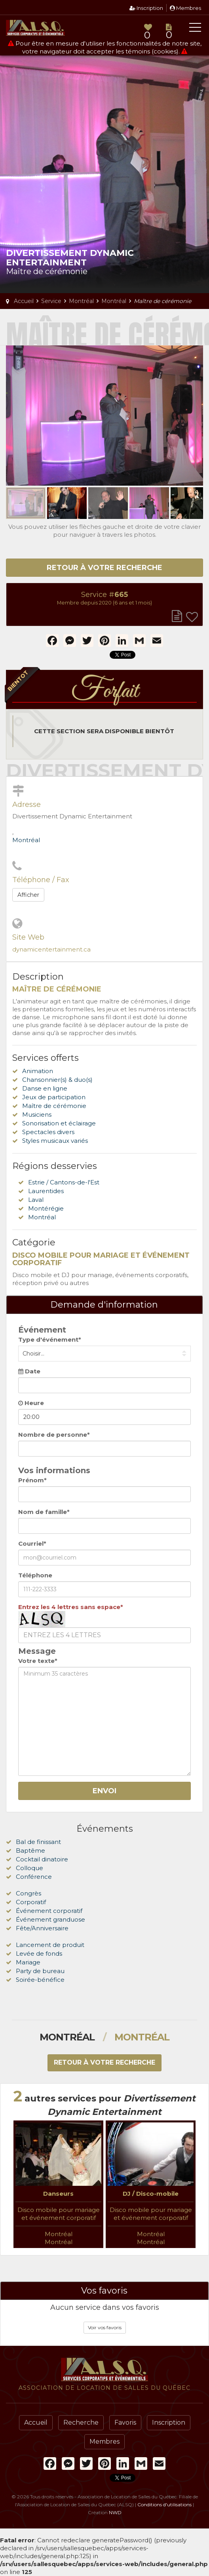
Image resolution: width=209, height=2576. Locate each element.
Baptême (30, 1850)
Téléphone (35, 1575)
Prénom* (32, 1480)
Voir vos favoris (105, 2327)
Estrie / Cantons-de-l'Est (63, 1182)
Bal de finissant (38, 1842)
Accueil (36, 2422)
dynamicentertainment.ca (51, 949)
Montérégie (46, 1208)
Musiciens (36, 1114)
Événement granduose (50, 1919)
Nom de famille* (44, 1512)
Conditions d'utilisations (164, 2504)
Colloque (29, 1868)
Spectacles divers (48, 1132)
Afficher (28, 894)
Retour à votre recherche (104, 567)
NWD (115, 2512)
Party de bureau (40, 1971)
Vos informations (54, 1470)
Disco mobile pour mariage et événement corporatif (58, 2213)
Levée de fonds (39, 1953)
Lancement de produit (50, 1945)
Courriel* (32, 1543)
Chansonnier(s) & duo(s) (57, 1079)
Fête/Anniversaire (42, 1928)
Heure (31, 1403)
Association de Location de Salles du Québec (35, 28)
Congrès (28, 1893)
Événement (42, 1330)
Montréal (26, 840)
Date (29, 1371)
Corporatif (31, 1902)
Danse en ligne (44, 1088)
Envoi (104, 1791)
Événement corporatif (49, 1910)
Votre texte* (37, 1661)
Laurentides (46, 1191)
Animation (37, 1071)
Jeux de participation (54, 1097)
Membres (185, 8)
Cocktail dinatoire (42, 1859)
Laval (36, 1199)
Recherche (81, 2422)
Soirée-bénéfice (40, 1979)
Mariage (28, 1962)
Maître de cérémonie (54, 1106)
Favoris (125, 2422)
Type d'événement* (49, 1339)
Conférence (34, 1876)
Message (37, 1651)
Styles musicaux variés (55, 1140)
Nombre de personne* (54, 1434)
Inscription (146, 8)
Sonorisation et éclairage (59, 1123)
